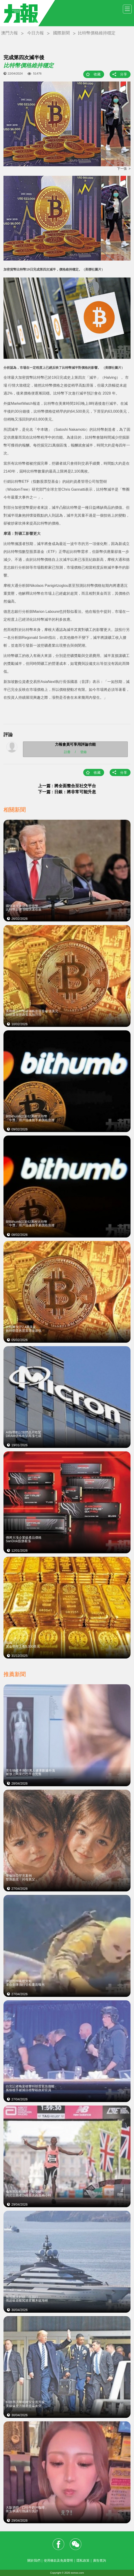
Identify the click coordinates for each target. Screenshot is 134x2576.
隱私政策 (83, 2560)
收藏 (97, 74)
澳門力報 (9, 33)
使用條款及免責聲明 (58, 2560)
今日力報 (35, 33)
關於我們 (33, 2560)
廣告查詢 (99, 2560)
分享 (123, 74)
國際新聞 (61, 33)
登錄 (83, 752)
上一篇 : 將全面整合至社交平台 (67, 786)
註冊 (67, 752)
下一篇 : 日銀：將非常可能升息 (67, 792)
